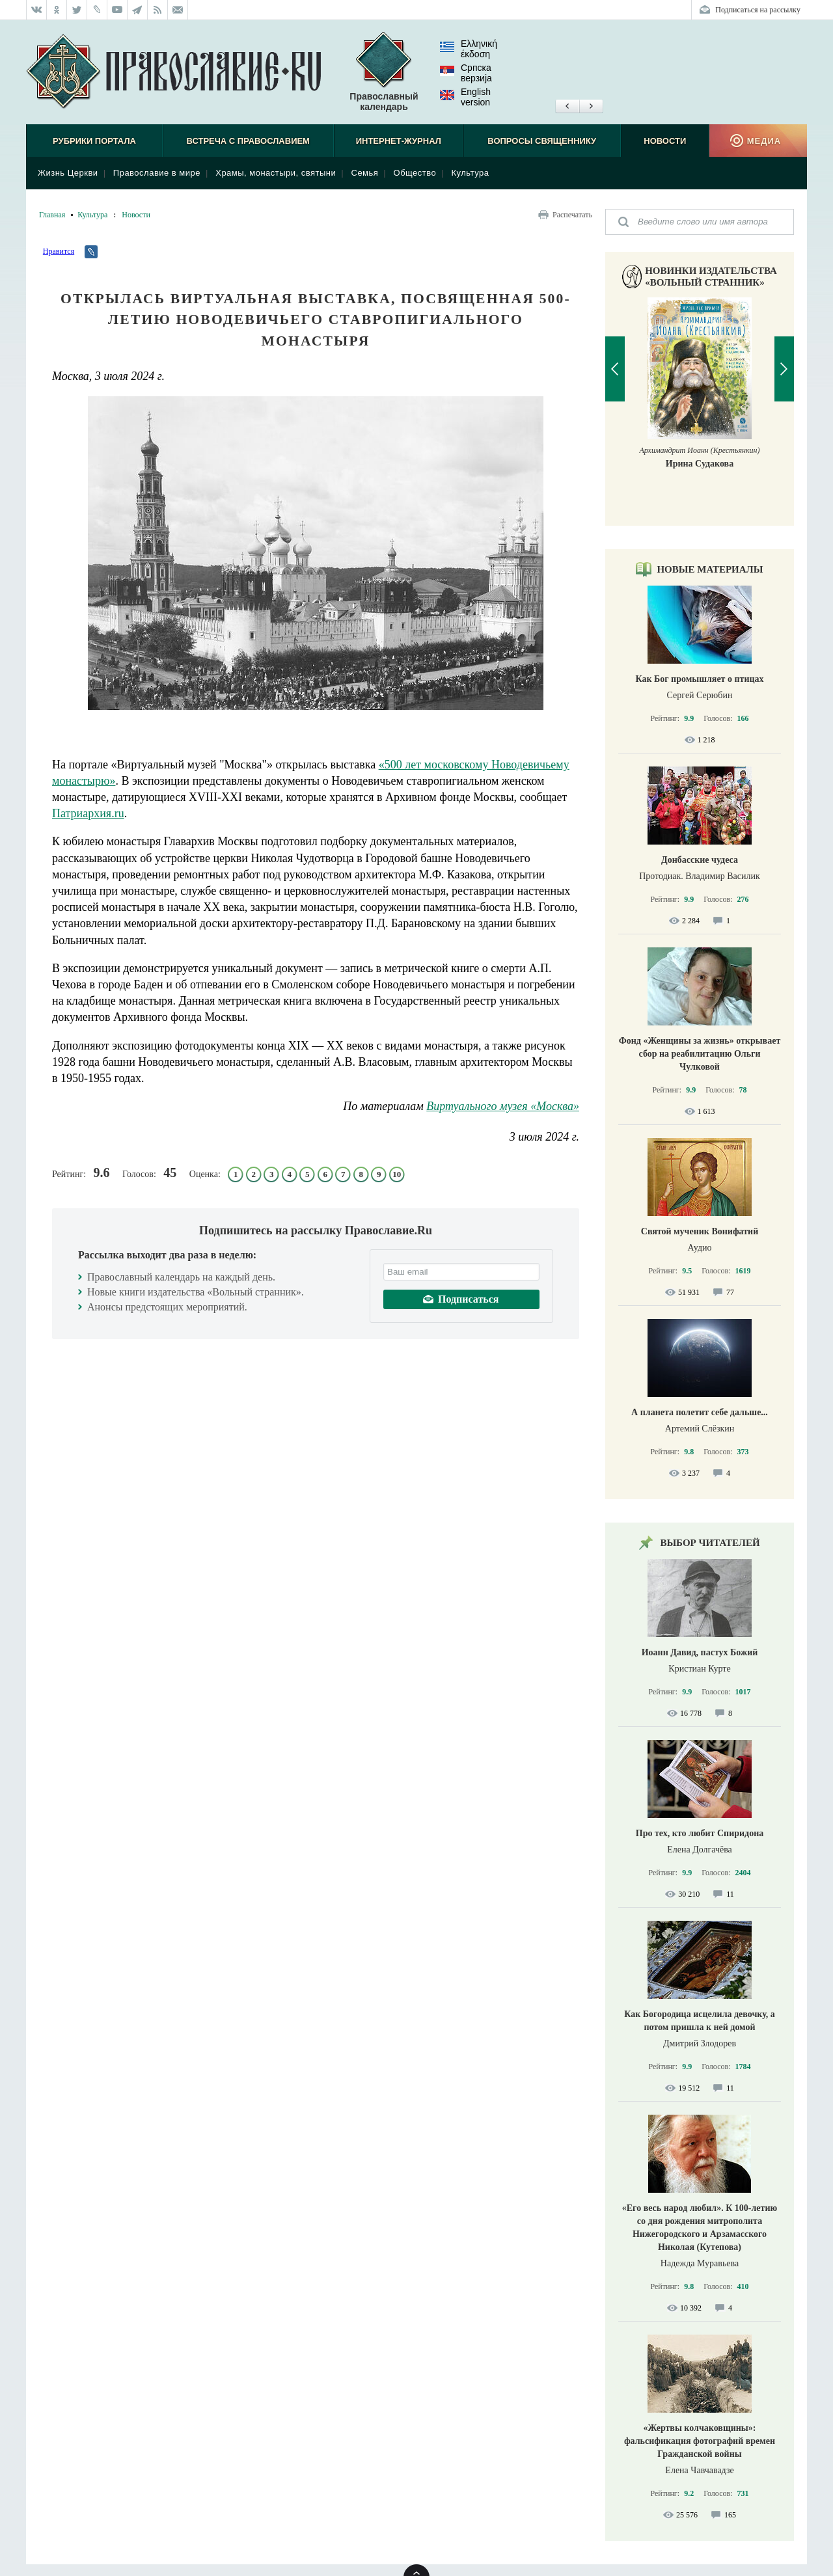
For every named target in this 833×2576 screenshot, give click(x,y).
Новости (665, 141)
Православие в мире (156, 173)
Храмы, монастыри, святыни (275, 173)
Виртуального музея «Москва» (502, 1106)
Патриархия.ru (88, 813)
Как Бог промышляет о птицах (699, 679)
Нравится (58, 251)
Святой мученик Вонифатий (699, 1231)
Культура (470, 173)
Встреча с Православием (248, 141)
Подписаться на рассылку (757, 9)
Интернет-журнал (398, 141)
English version (465, 97)
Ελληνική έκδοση (468, 48)
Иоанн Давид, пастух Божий (700, 1652)
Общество (415, 173)
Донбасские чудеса (699, 860)
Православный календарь (383, 72)
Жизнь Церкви (68, 173)
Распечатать (572, 214)
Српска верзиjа (466, 72)
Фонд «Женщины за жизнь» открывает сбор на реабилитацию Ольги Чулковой (700, 1054)
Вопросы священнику (541, 141)
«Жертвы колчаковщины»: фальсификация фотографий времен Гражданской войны (699, 2441)
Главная (52, 214)
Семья (365, 173)
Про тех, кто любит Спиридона (700, 1833)
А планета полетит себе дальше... (699, 1412)
